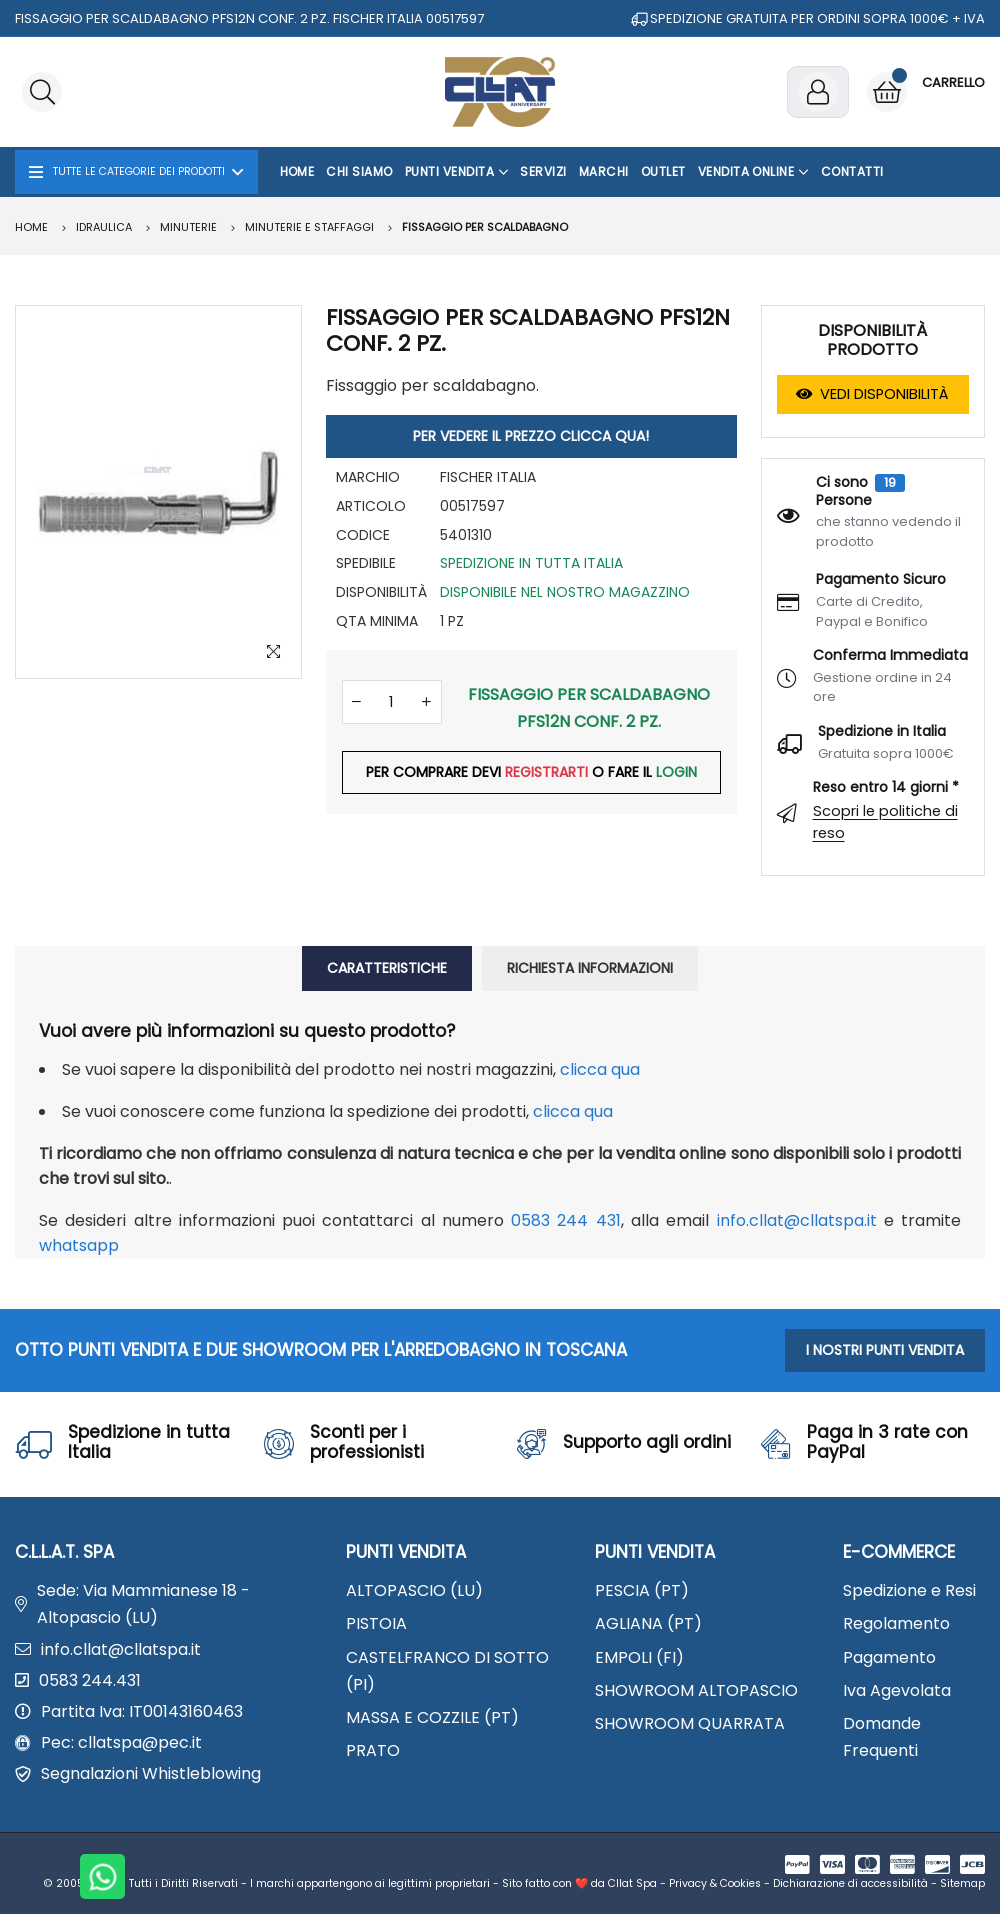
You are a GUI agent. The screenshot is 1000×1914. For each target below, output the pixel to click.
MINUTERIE (188, 227)
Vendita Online (753, 172)
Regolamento (896, 1623)
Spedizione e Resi (909, 1590)
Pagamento (889, 1657)
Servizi (543, 171)
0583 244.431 (90, 1680)
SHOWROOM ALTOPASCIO (696, 1690)
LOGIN (676, 772)
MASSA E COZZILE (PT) (432, 1717)
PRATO (373, 1750)
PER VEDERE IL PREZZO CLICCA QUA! (531, 436)
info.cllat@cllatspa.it (797, 1220)
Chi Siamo (359, 171)
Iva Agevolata (897, 1690)
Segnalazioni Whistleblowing (151, 1773)
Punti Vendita (457, 172)
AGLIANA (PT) (648, 1623)
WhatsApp (79, 1245)
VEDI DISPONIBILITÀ (872, 394)
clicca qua (600, 1069)
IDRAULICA (104, 227)
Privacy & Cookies (715, 1883)
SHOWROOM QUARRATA (690, 1723)
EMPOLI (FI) (639, 1657)
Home (297, 171)
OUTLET (663, 171)
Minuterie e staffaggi (309, 227)
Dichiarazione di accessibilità (850, 1883)
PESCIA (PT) (642, 1590)
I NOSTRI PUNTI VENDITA (885, 1350)
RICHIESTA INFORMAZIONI (590, 968)
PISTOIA (376, 1623)
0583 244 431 (566, 1220)
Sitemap (962, 1883)
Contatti (852, 171)
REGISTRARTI (546, 772)
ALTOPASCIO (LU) (414, 1590)
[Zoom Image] (274, 651)
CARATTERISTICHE (387, 968)
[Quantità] (392, 702)
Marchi (604, 171)
